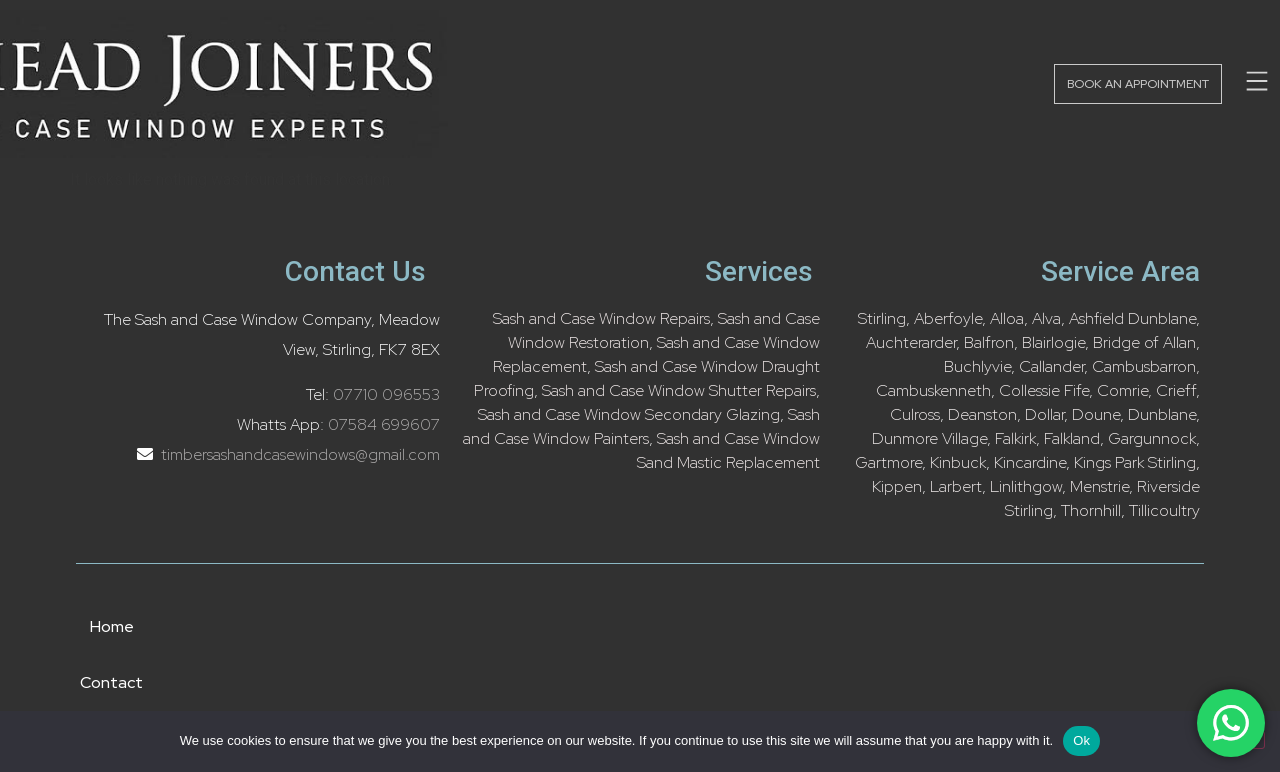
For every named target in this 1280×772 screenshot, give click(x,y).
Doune (1096, 414)
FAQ (983, 626)
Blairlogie (1053, 342)
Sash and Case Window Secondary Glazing (629, 414)
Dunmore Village (929, 438)
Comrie (1122, 390)
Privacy (822, 626)
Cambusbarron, (1146, 366)
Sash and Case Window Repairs (601, 318)
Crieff (1176, 390)
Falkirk (1015, 438)
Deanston (982, 414)
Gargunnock (1152, 438)
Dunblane (1162, 414)
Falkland (1072, 438)
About (653, 626)
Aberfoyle (948, 318)
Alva (1046, 318)
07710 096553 (386, 394)
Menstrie (1099, 486)
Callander (1051, 366)
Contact (477, 626)
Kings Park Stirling (1135, 462)
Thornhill (1091, 510)
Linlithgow (1026, 486)
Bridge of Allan (1144, 342)
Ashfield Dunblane (1132, 318)
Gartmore (888, 462)
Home (304, 626)
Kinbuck (958, 462)
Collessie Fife (1044, 390)
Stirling (882, 318)
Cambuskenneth (933, 390)
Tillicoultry (1164, 510)
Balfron (989, 342)
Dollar (1044, 414)
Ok (1081, 740)
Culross (915, 414)
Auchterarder (911, 342)
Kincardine (1030, 462)
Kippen (897, 486)
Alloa (1007, 318)
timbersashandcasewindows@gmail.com (298, 454)
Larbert (956, 486)
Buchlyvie (977, 366)
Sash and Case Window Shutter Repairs (679, 390)
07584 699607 (384, 424)
